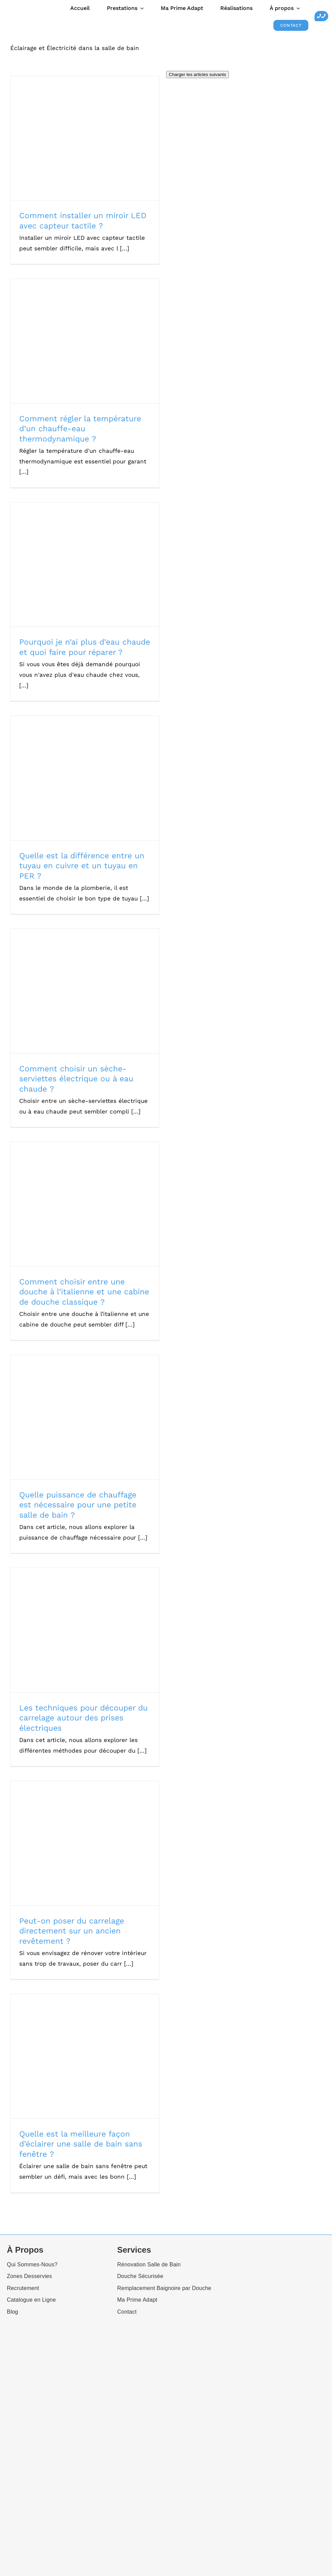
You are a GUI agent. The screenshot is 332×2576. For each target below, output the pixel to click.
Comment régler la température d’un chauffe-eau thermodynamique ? (80, 429)
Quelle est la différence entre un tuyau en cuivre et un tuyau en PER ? (81, 866)
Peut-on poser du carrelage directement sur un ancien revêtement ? (71, 1931)
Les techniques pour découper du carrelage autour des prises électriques (83, 1718)
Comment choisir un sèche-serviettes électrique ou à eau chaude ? (76, 1079)
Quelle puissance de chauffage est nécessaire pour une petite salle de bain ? (77, 1505)
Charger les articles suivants (197, 74)
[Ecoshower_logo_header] (17, 7)
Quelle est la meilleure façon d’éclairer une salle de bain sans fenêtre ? (80, 2144)
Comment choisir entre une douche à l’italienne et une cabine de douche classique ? (84, 1292)
